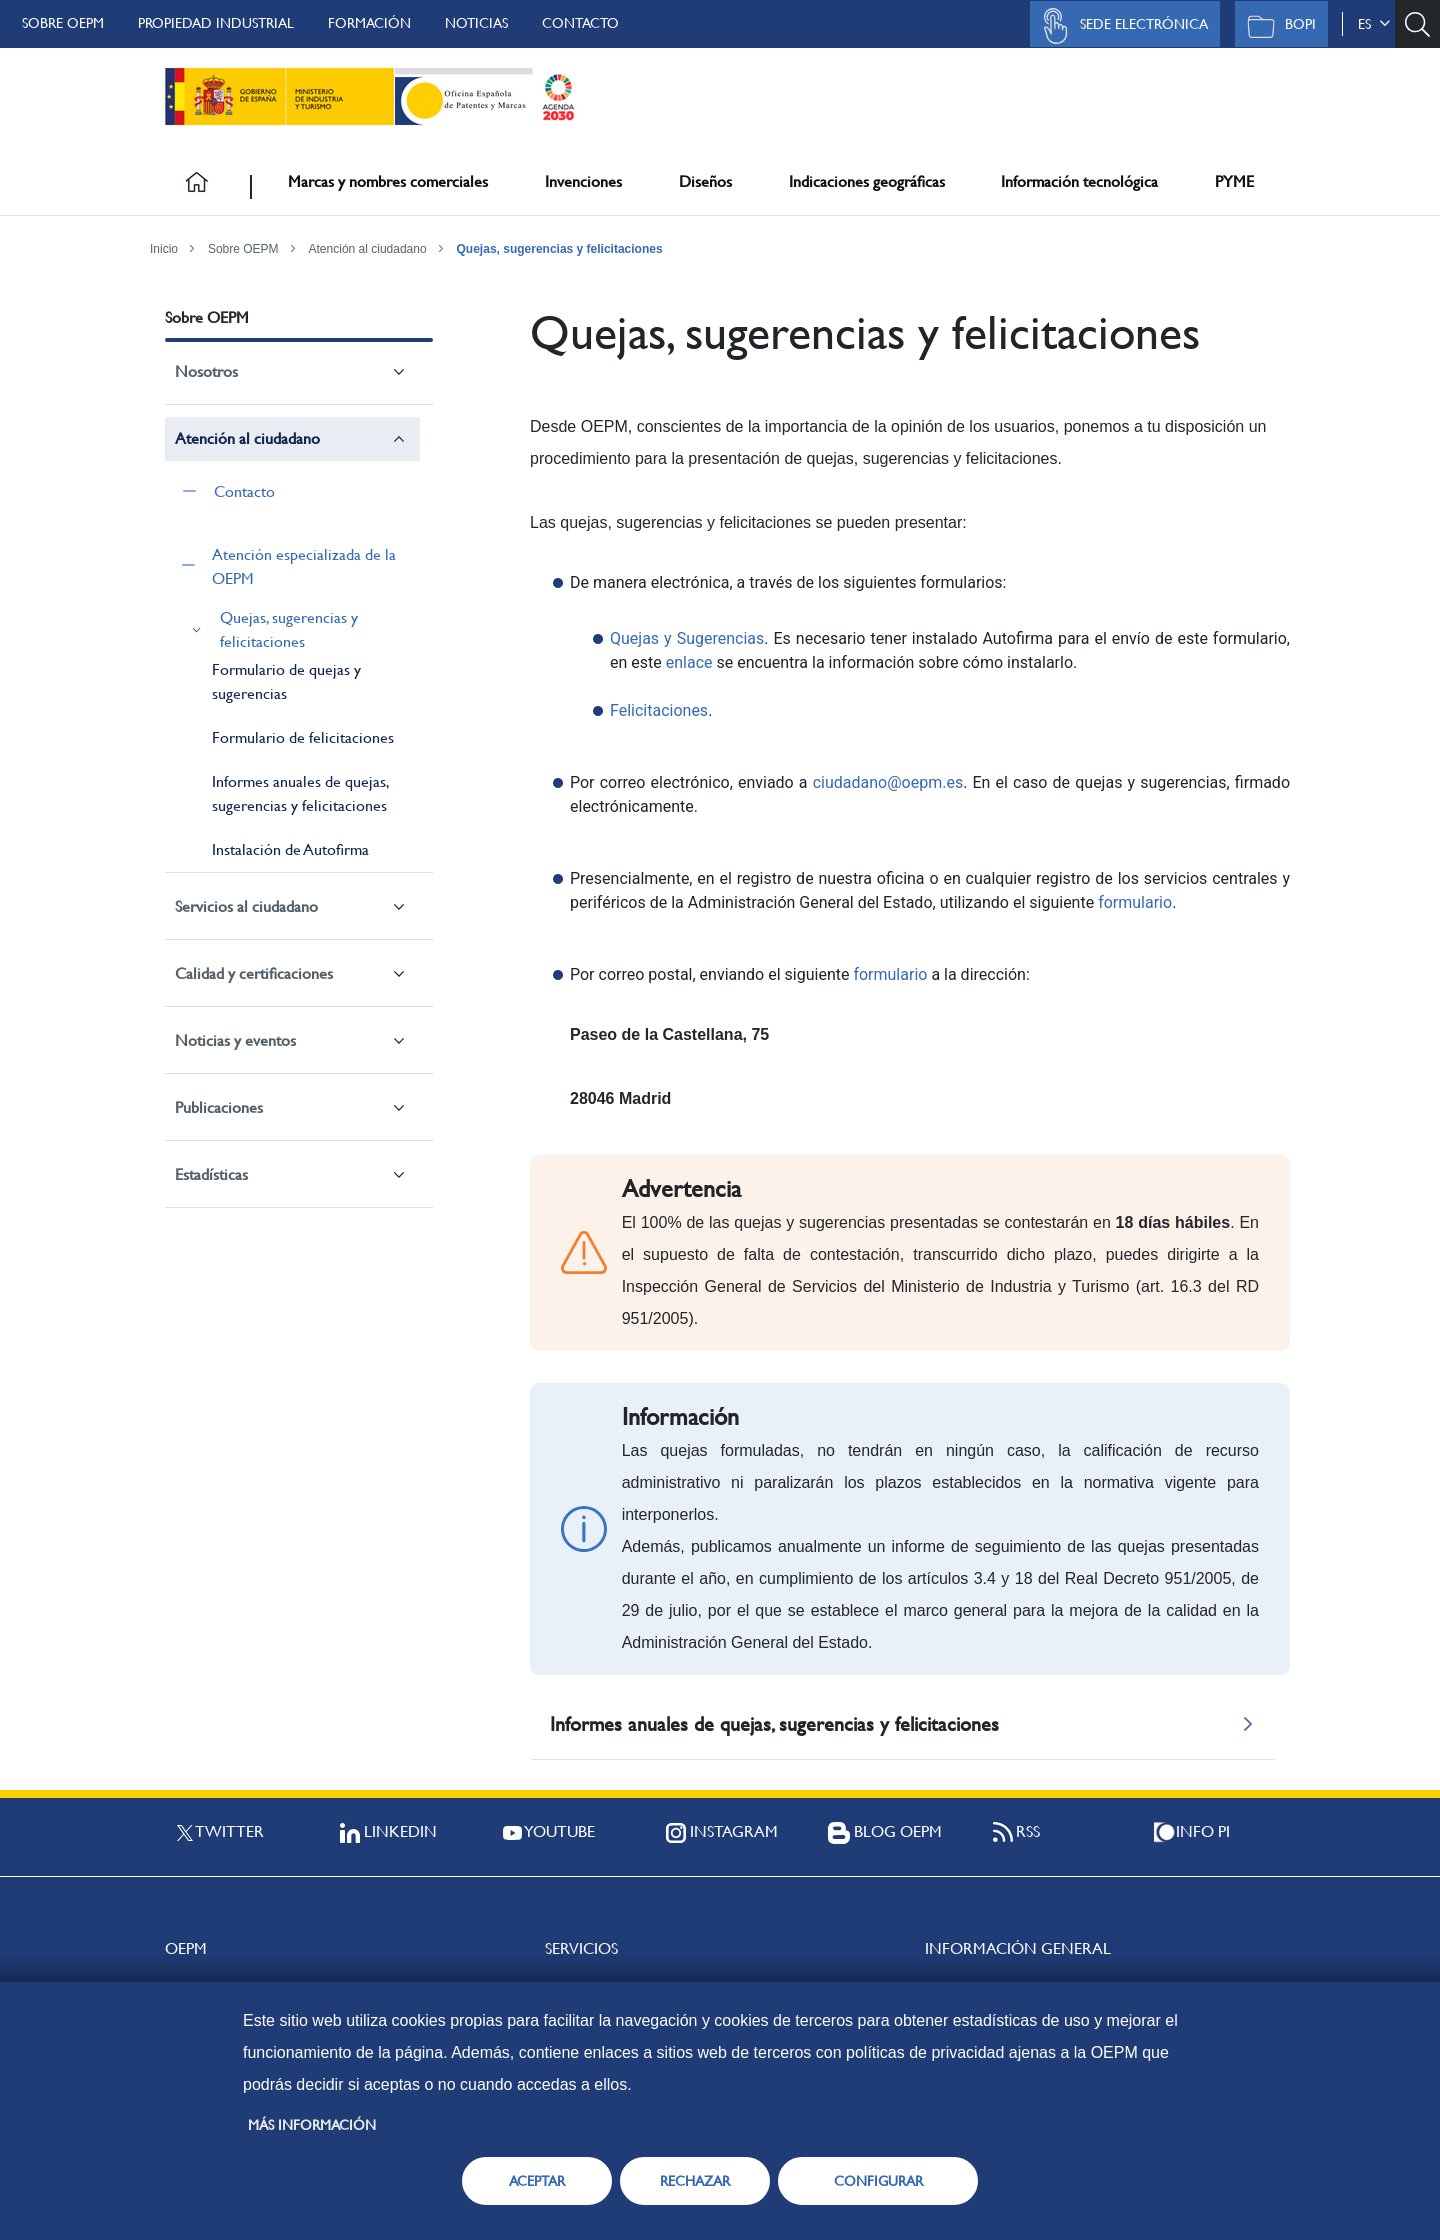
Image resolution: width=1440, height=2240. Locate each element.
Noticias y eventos (235, 1040)
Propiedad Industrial (216, 23)
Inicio (164, 249)
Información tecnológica (1079, 181)
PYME (1234, 181)
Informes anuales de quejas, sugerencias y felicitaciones (300, 793)
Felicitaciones (659, 710)
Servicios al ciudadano (246, 906)
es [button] (1374, 24)
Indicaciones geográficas (867, 181)
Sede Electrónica (1120, 26)
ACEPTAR (537, 2181)
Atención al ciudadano (368, 249)
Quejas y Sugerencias (687, 638)
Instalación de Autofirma (290, 849)
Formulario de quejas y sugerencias (286, 681)
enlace (689, 662)
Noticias (476, 23)
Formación (369, 23)
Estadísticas (211, 1174)
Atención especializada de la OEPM (304, 566)
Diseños (705, 181)
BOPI (1276, 26)
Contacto (580, 23)
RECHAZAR (695, 2181)
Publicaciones (219, 1107)
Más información (312, 2125)
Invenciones (583, 181)
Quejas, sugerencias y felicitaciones (560, 249)
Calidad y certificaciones (254, 973)
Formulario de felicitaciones (303, 737)
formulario (1135, 902)
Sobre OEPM (63, 23)
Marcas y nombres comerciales (388, 181)
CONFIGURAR (878, 2181)
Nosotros (206, 371)
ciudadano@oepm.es (888, 782)
